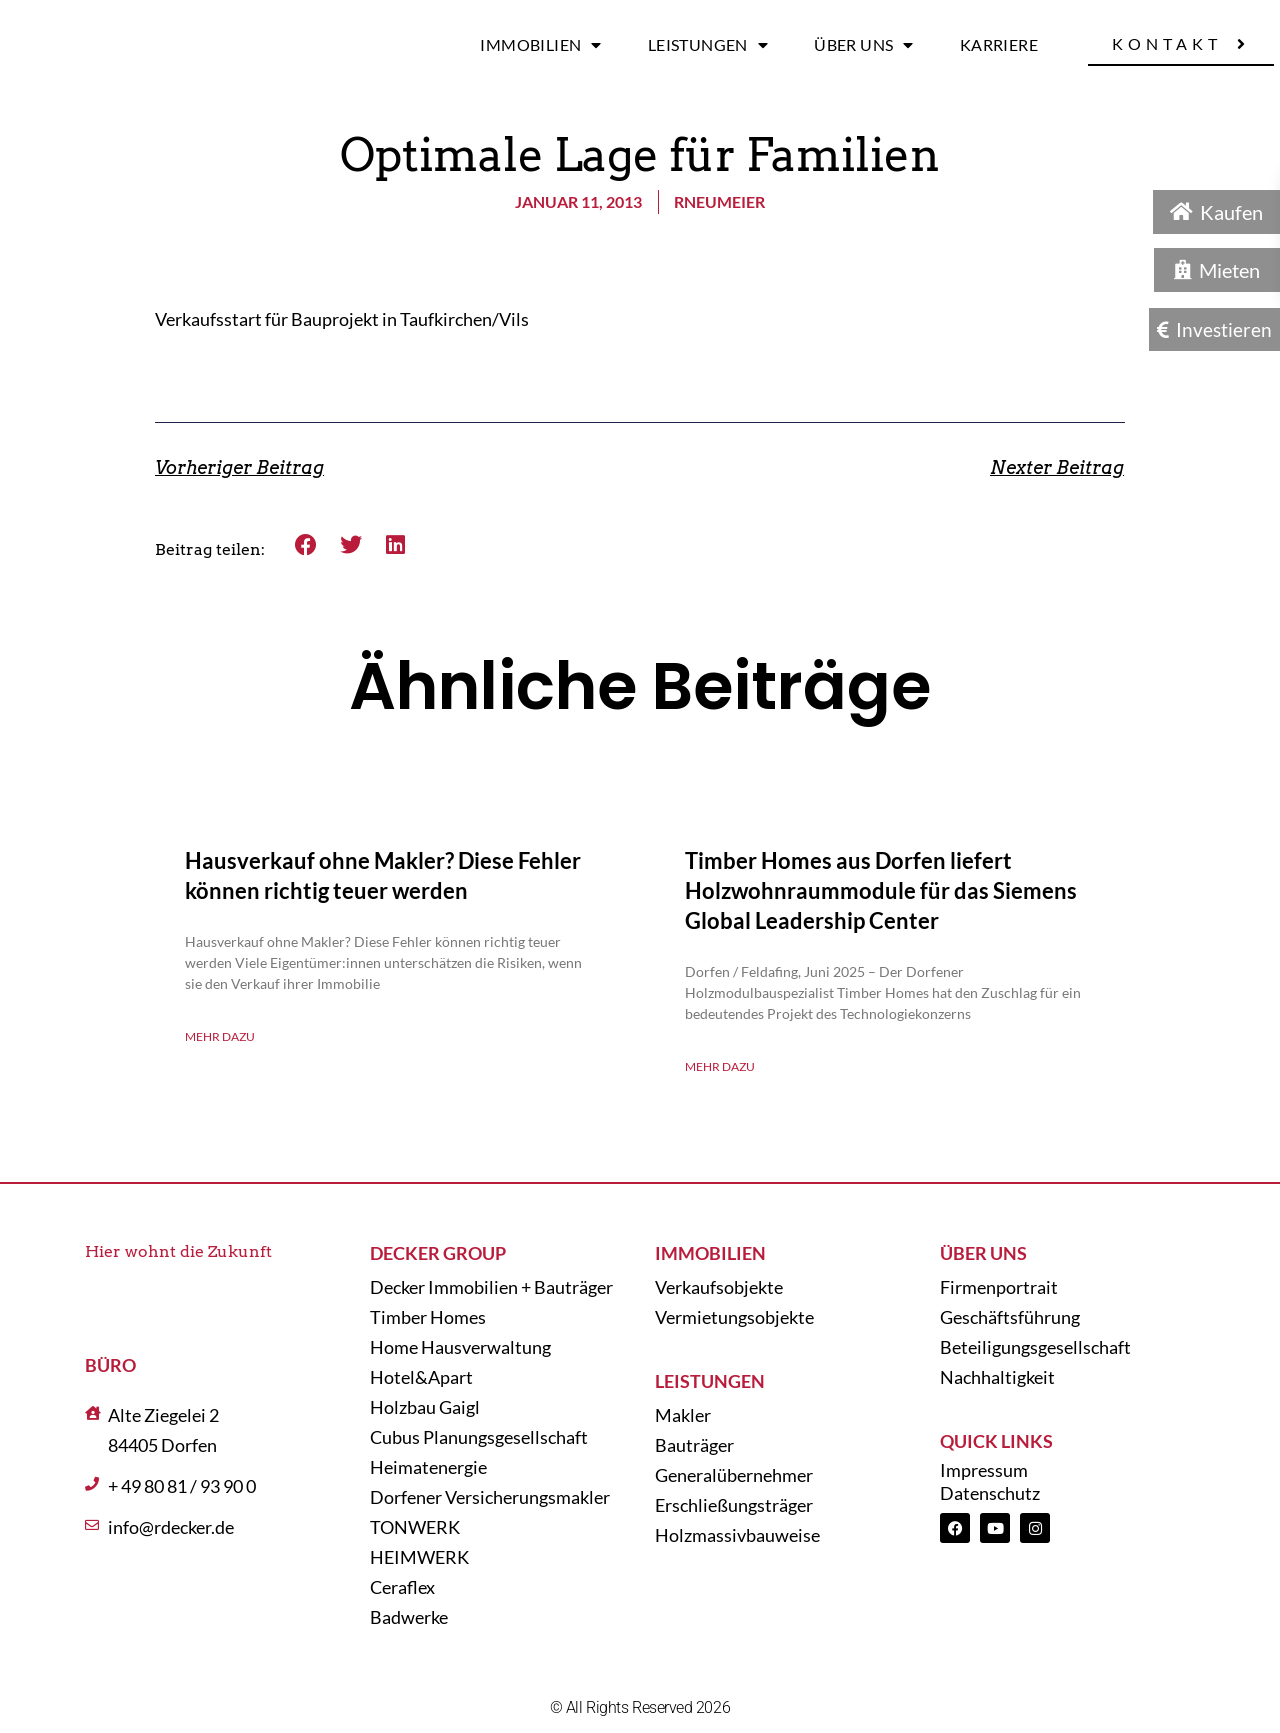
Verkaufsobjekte (719, 1287)
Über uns (864, 45)
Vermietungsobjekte (734, 1317)
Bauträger (694, 1445)
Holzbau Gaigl (425, 1407)
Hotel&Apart (421, 1377)
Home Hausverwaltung (460, 1347)
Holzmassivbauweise (737, 1535)
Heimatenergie (428, 1467)
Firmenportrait (999, 1287)
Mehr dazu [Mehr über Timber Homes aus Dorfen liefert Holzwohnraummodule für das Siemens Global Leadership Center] (720, 1066)
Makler (683, 1415)
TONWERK (415, 1527)
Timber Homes (428, 1317)
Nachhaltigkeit (997, 1377)
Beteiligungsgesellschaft (1035, 1347)
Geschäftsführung (1010, 1317)
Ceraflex (402, 1587)
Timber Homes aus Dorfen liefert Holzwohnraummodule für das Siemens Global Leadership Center (881, 890)
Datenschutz (990, 1493)
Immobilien (540, 45)
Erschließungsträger (734, 1505)
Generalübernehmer (734, 1475)
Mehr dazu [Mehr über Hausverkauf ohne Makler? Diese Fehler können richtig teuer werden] (220, 1036)
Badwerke (409, 1617)
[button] (306, 544)
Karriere (999, 44)
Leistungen (708, 45)
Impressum (984, 1470)
